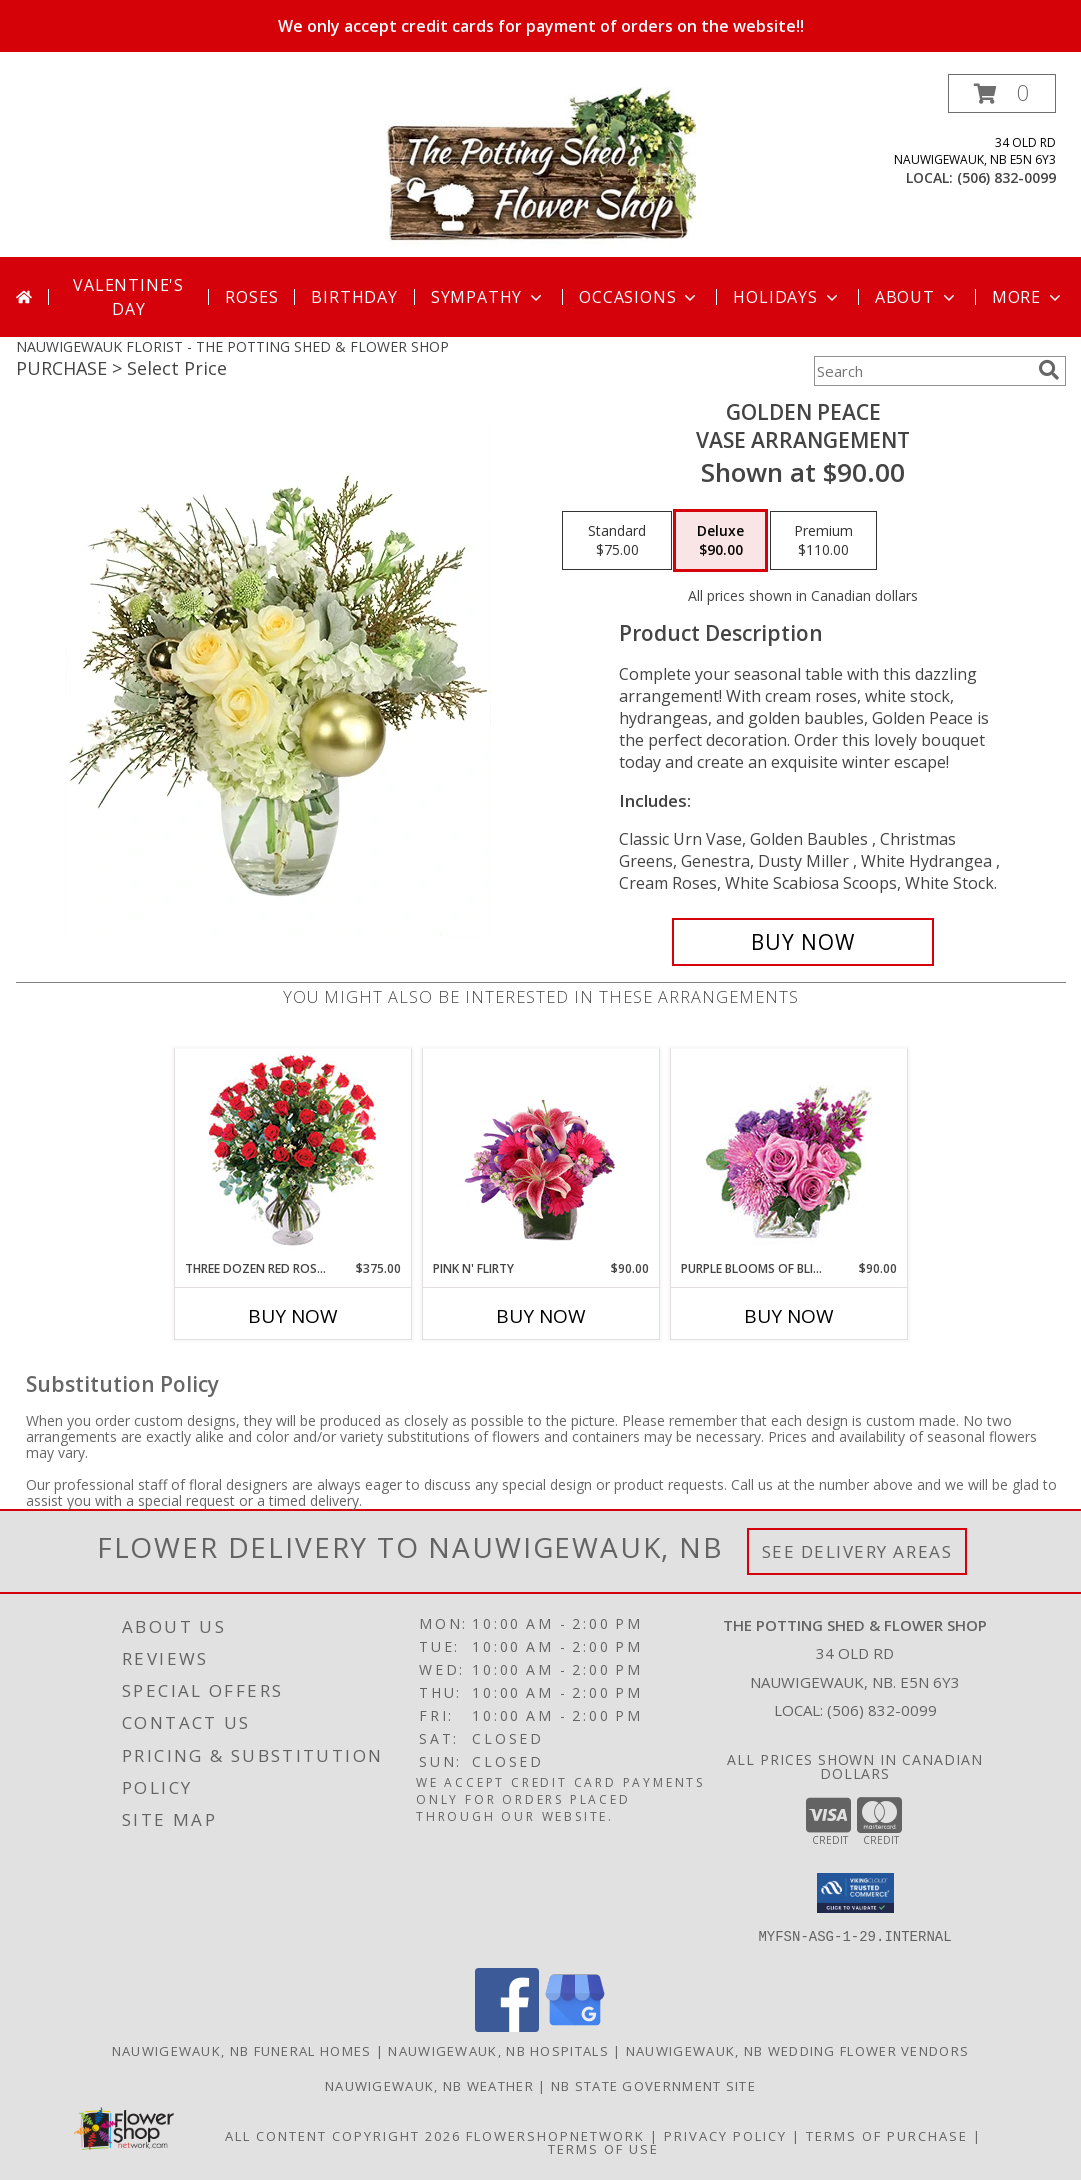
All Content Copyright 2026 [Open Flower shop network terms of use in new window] (343, 2136)
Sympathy (488, 297)
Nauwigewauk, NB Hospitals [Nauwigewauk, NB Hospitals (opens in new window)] (498, 2051)
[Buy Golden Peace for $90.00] (803, 942)
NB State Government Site (653, 2086)
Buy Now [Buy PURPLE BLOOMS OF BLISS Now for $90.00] (789, 1316)
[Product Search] (922, 371)
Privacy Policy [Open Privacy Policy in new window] (725, 2136)
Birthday (354, 297)
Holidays (787, 297)
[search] (1049, 370)
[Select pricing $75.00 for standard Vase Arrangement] (617, 541)
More (1028, 297)
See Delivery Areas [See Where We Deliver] (857, 1551)
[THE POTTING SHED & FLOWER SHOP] (540, 165)
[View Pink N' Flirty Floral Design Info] (540, 1154)
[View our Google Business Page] (575, 2026)
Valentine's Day (128, 297)
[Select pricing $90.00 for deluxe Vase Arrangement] (720, 541)
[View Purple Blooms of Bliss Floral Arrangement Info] (788, 1154)
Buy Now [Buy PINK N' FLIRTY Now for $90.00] (541, 1316)
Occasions (639, 297)
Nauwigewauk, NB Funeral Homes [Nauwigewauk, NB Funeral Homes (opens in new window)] (242, 2051)
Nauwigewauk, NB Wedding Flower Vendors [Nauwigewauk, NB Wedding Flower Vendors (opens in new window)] (797, 2051)
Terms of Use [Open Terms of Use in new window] (603, 2149)
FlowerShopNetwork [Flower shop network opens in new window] (555, 2136)
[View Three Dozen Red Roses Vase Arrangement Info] (292, 1154)
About (917, 297)
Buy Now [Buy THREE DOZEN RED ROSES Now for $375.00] (293, 1316)
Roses (251, 297)
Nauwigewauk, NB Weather (429, 2086)
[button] (1002, 93)
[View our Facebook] (507, 2026)
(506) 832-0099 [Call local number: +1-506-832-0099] (1006, 177)
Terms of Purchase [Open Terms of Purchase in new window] (887, 2136)
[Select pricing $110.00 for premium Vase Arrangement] (823, 541)
